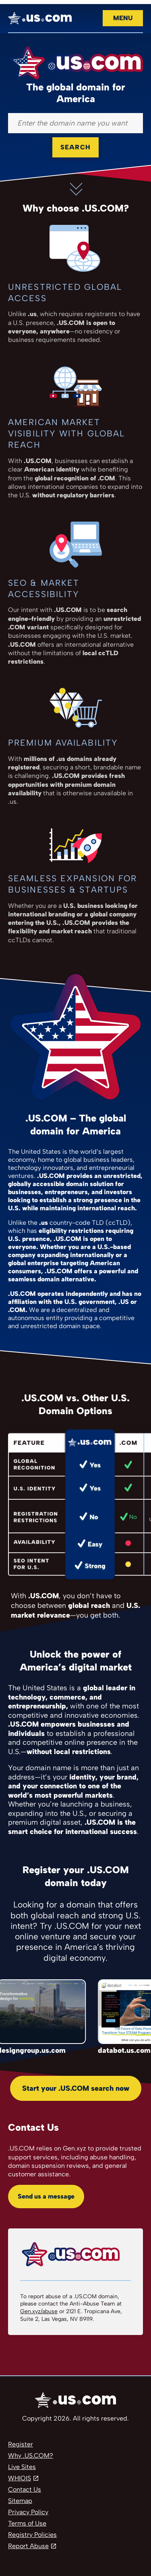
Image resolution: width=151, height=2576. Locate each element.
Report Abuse (28, 2546)
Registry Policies (32, 2534)
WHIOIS (19, 2478)
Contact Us (24, 2489)
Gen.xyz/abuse (39, 2311)
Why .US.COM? (30, 2455)
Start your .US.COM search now (75, 2088)
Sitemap (20, 2501)
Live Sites (22, 2467)
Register (20, 2444)
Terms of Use (27, 2523)
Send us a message (46, 2196)
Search (75, 147)
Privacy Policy (28, 2512)
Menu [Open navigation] (122, 18)
